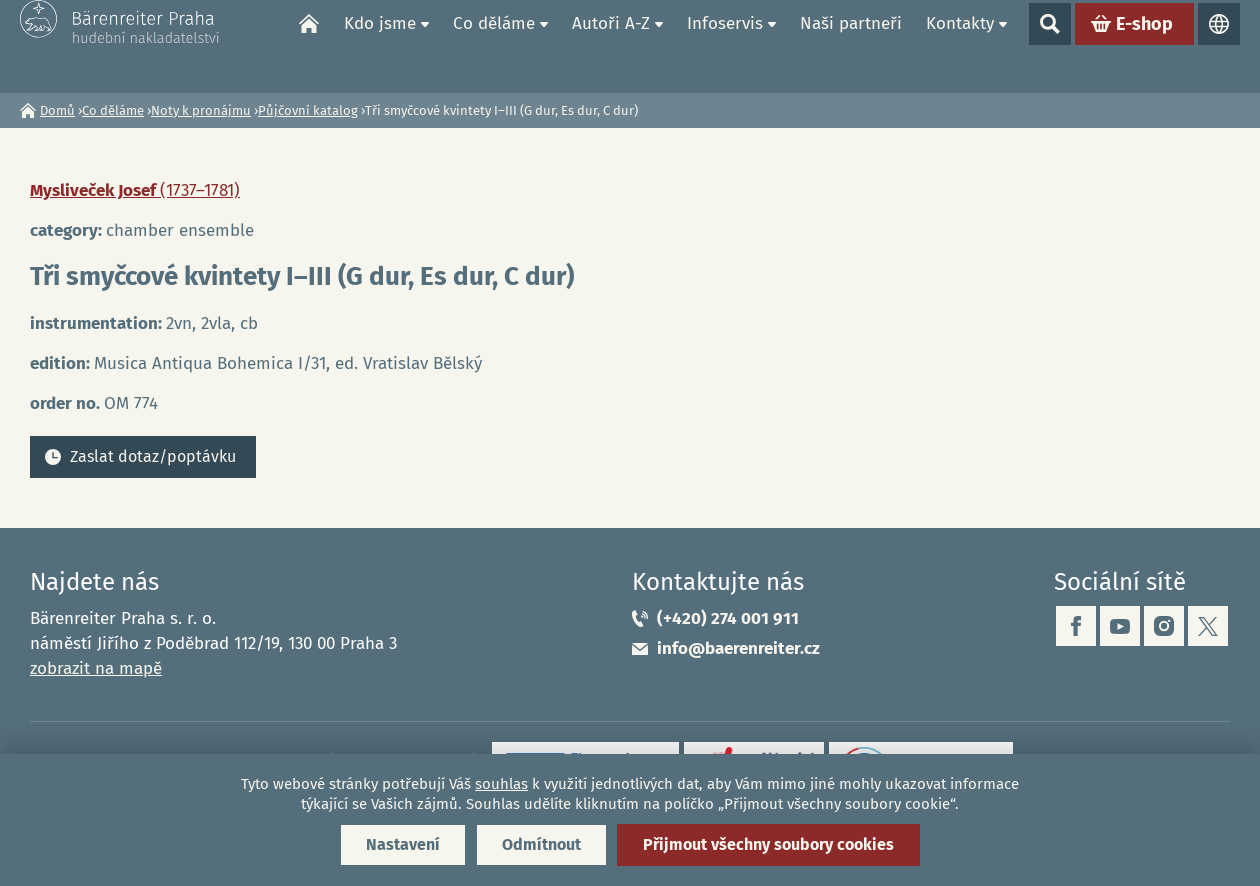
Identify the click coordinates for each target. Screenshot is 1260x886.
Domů (309, 46)
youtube (1120, 626)
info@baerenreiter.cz (738, 648)
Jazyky (1219, 46)
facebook (1076, 626)
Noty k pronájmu (201, 110)
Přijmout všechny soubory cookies (768, 844)
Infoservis (725, 45)
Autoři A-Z (611, 45)
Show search (1050, 46)
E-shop (1144, 46)
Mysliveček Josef (135, 190)
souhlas (501, 784)
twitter (1208, 626)
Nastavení (403, 844)
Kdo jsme (380, 45)
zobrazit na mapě (96, 668)
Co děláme (494, 45)
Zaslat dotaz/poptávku (153, 456)
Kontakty (960, 45)
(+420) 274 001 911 (728, 618)
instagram (1164, 626)
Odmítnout (541, 844)
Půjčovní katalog (308, 110)
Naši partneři (851, 45)
